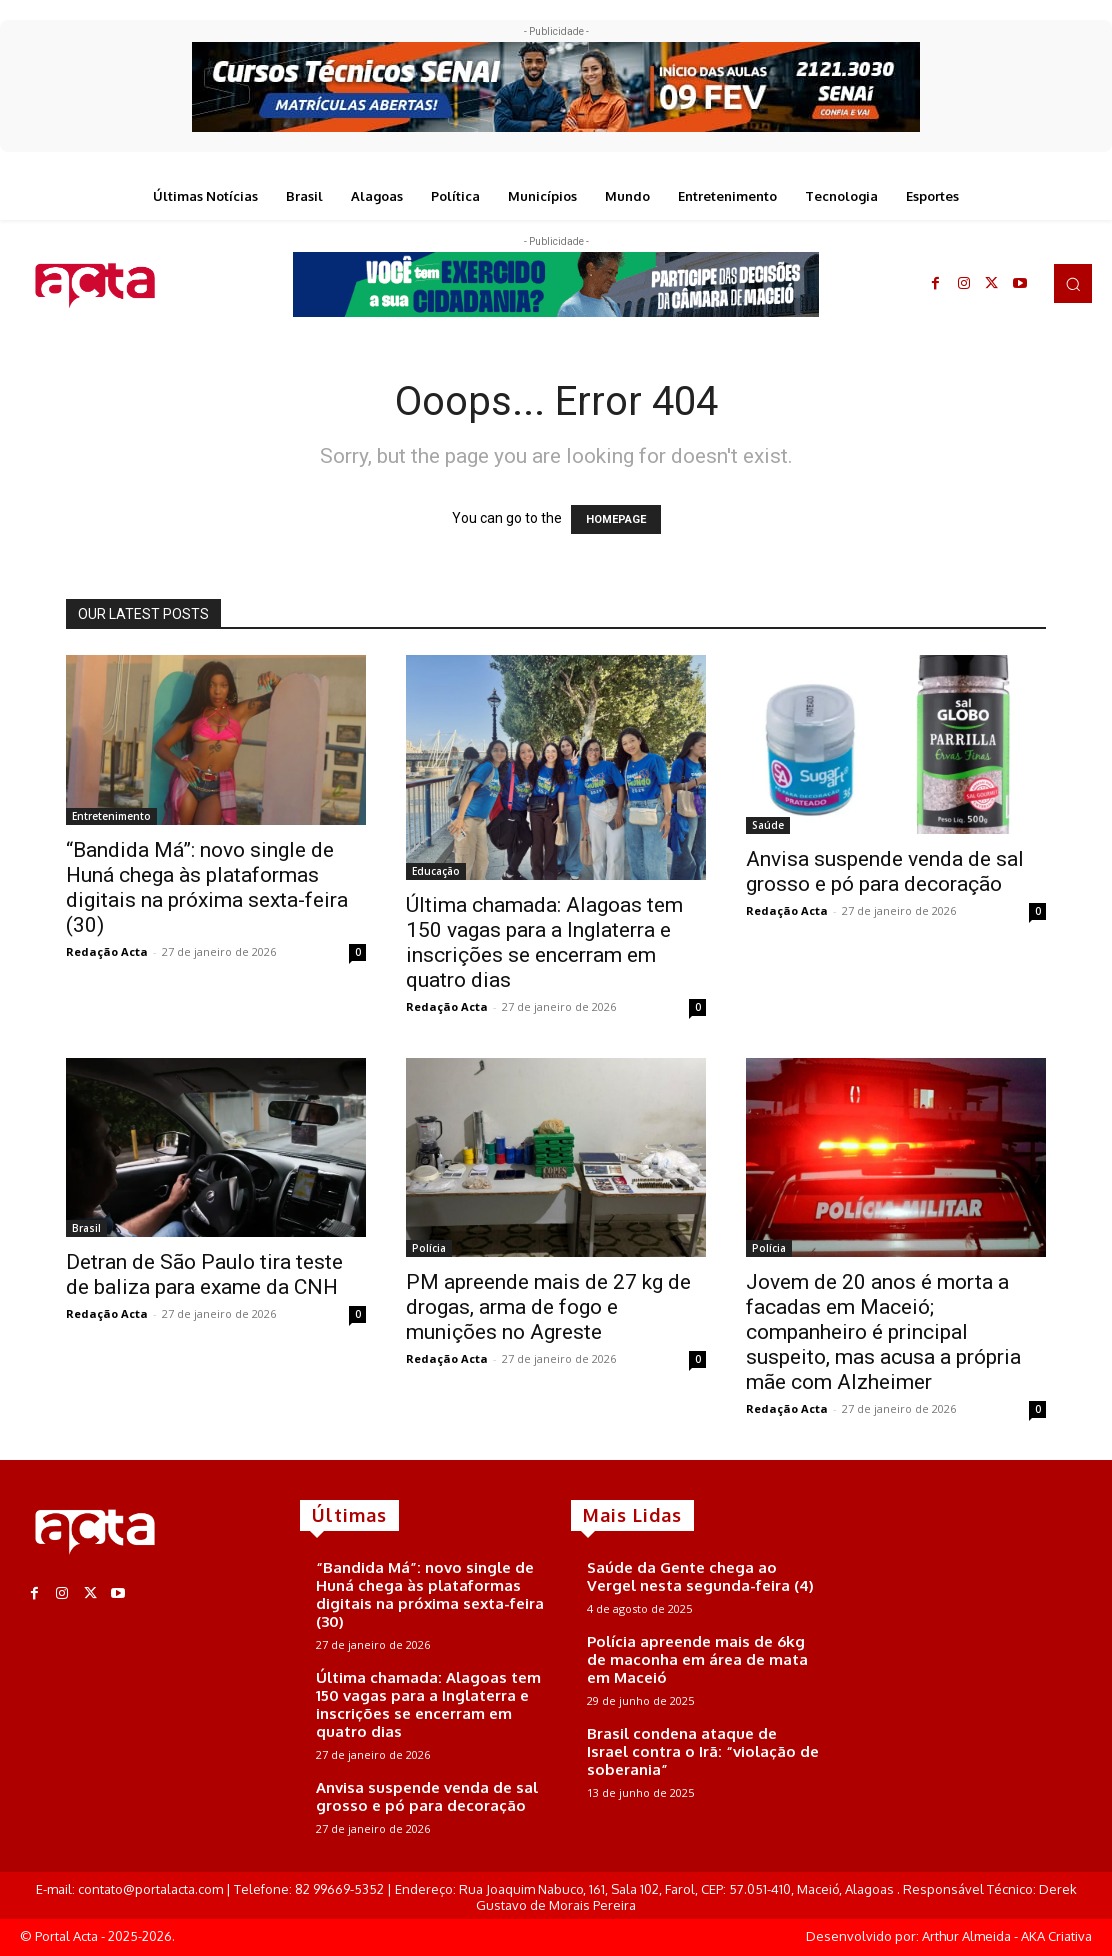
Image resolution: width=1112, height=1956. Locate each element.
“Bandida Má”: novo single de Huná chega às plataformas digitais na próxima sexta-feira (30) (207, 887)
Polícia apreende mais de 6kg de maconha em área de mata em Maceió (697, 1659)
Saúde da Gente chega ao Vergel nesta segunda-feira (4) (700, 1576)
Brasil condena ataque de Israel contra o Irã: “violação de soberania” (703, 1751)
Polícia (429, 1248)
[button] (1073, 283)
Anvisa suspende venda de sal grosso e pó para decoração (885, 871)
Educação (436, 871)
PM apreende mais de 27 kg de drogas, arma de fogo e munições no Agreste (548, 1307)
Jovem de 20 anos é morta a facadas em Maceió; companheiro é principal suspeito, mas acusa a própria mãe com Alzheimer (883, 1332)
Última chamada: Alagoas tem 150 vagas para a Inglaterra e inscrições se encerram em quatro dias (544, 942)
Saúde (768, 825)
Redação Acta (107, 951)
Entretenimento (111, 816)
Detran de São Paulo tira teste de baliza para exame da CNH (204, 1274)
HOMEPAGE (616, 519)
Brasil (86, 1228)
